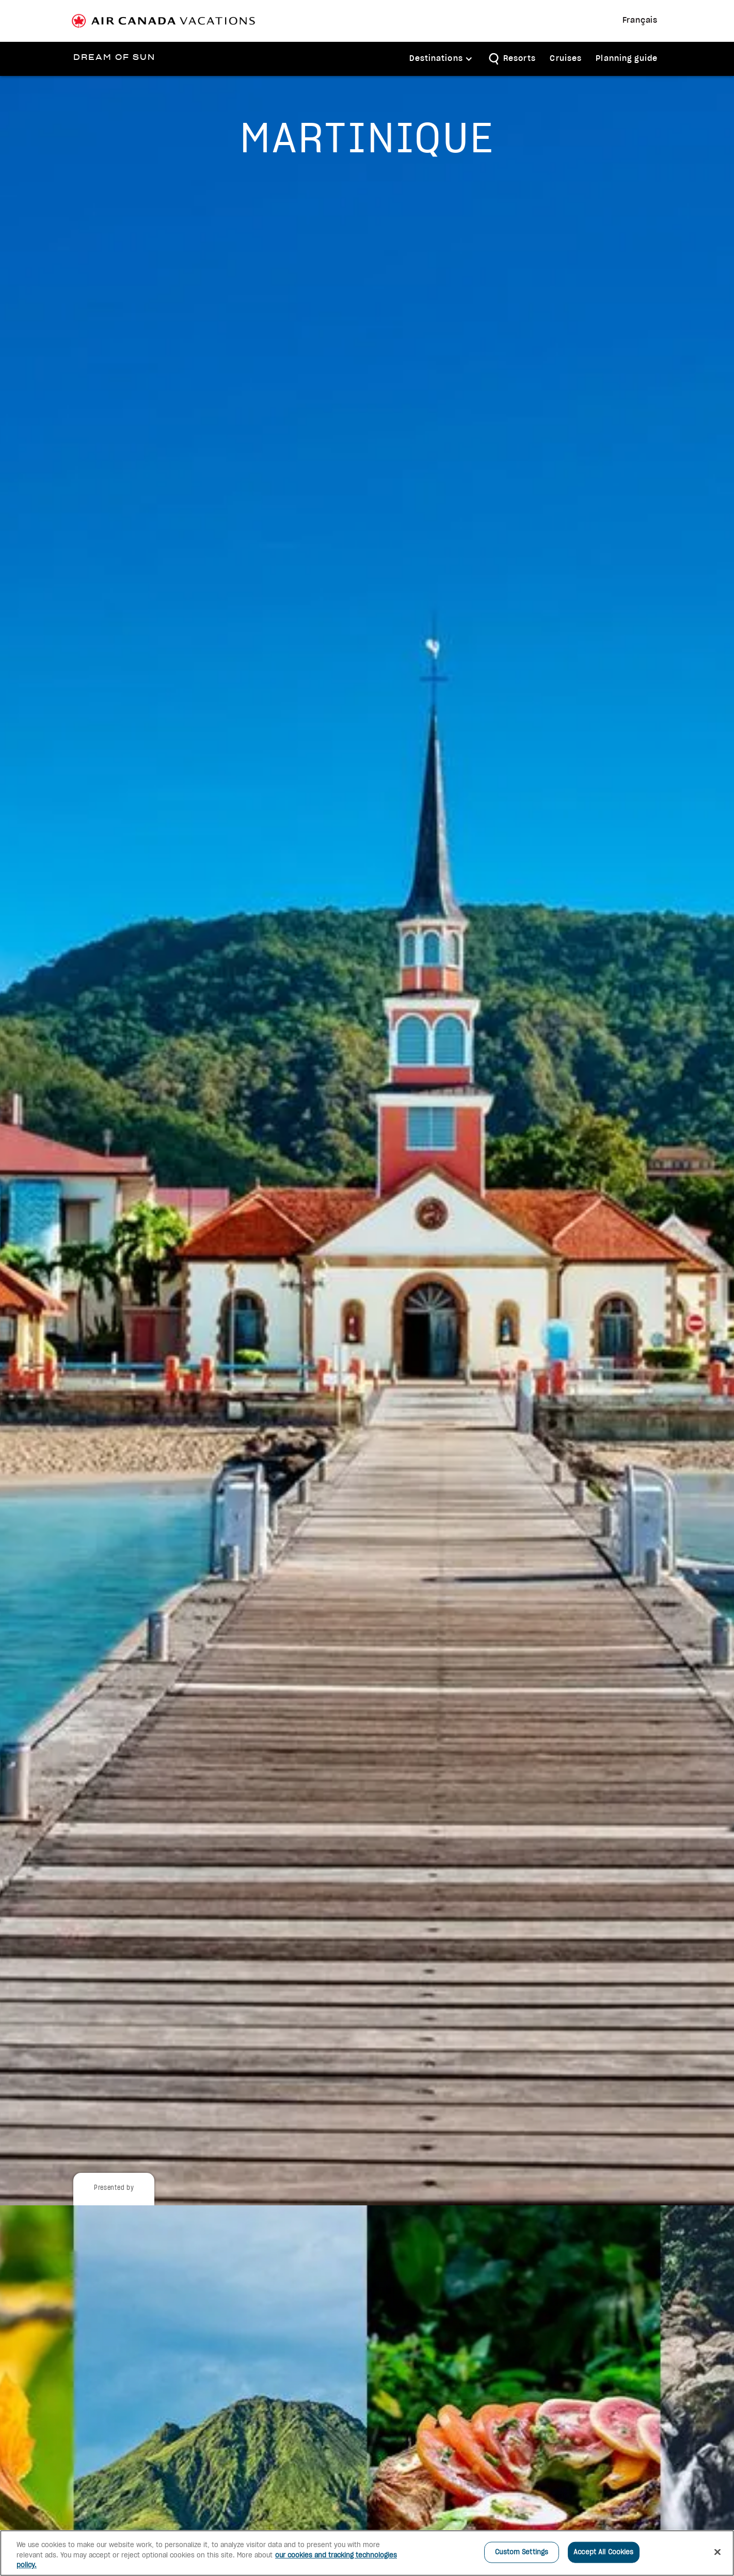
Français (640, 20)
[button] (441, 59)
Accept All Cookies (603, 2552)
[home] (112, 58)
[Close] (717, 2551)
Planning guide (627, 58)
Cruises (566, 58)
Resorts (519, 58)
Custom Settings (521, 2552)
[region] (367, 2553)
